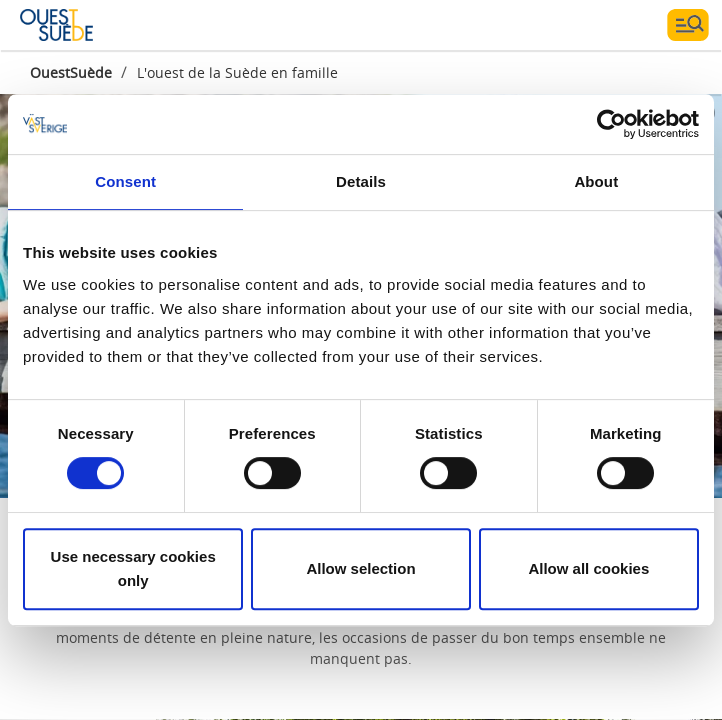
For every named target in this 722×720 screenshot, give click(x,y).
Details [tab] (361, 181)
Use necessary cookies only (133, 568)
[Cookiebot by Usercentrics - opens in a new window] (611, 124)
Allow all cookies (588, 568)
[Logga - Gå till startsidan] (90, 25)
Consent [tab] (125, 181)
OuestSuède (71, 72)
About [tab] (596, 181)
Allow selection (360, 568)
